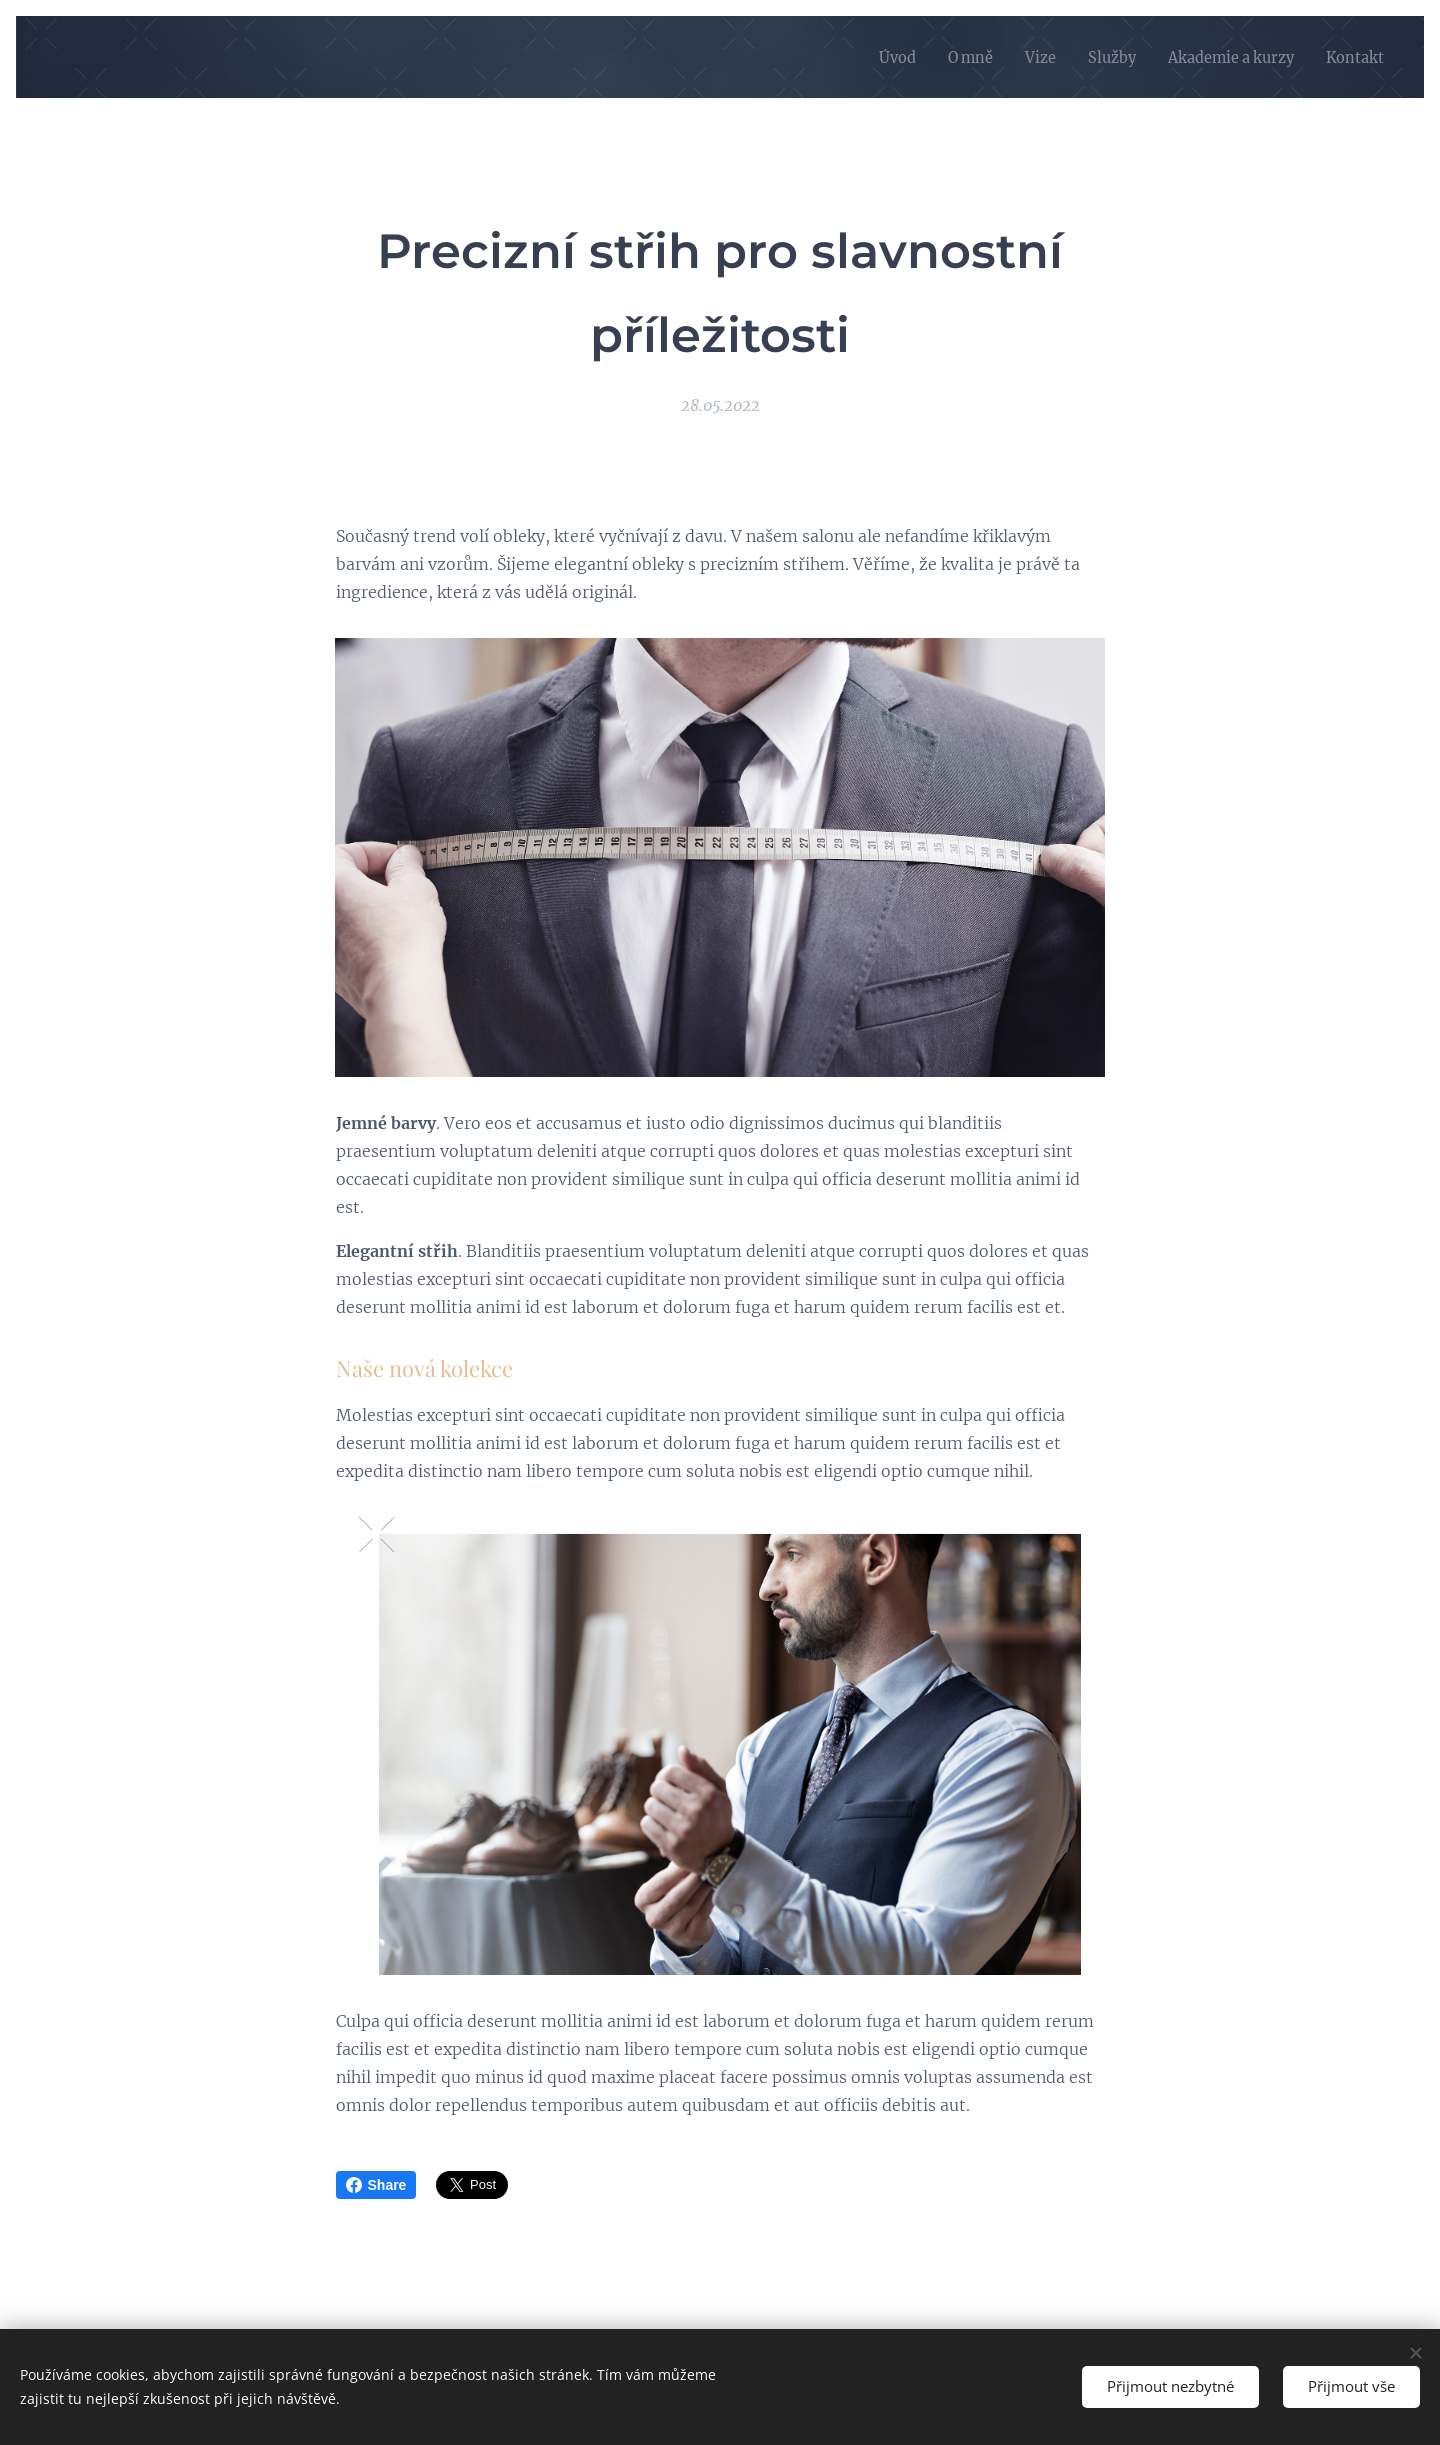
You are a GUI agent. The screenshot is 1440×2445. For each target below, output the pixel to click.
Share (376, 2185)
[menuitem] (863, 57)
